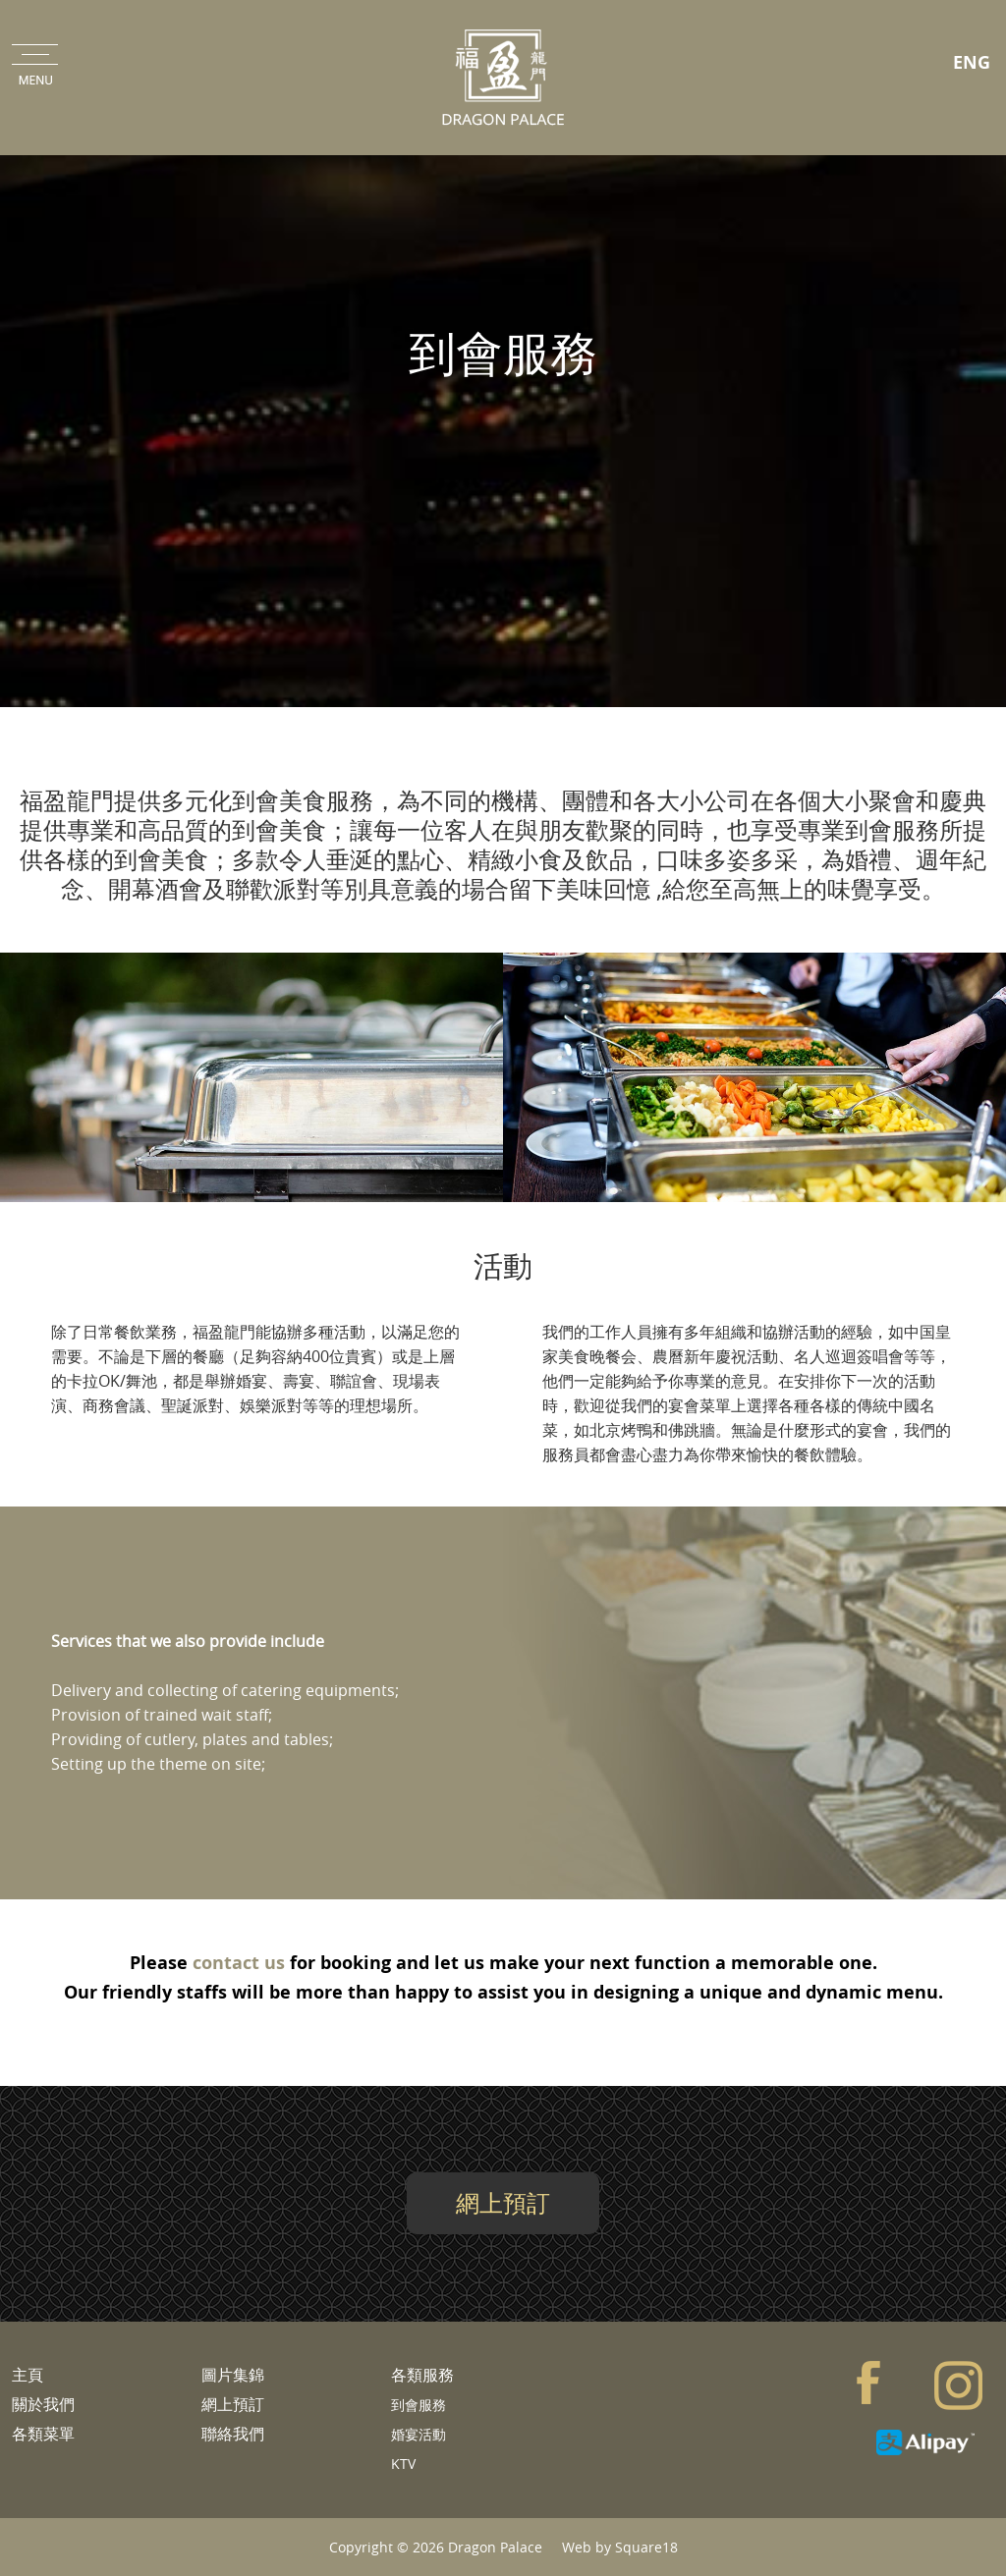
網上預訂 (503, 2203)
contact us (239, 1962)
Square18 (646, 2547)
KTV (403, 2463)
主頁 (27, 2374)
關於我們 (43, 2404)
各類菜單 (43, 2433)
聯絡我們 (232, 2433)
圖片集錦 (232, 2374)
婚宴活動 (418, 2434)
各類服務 (422, 2374)
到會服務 (418, 2404)
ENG (971, 62)
